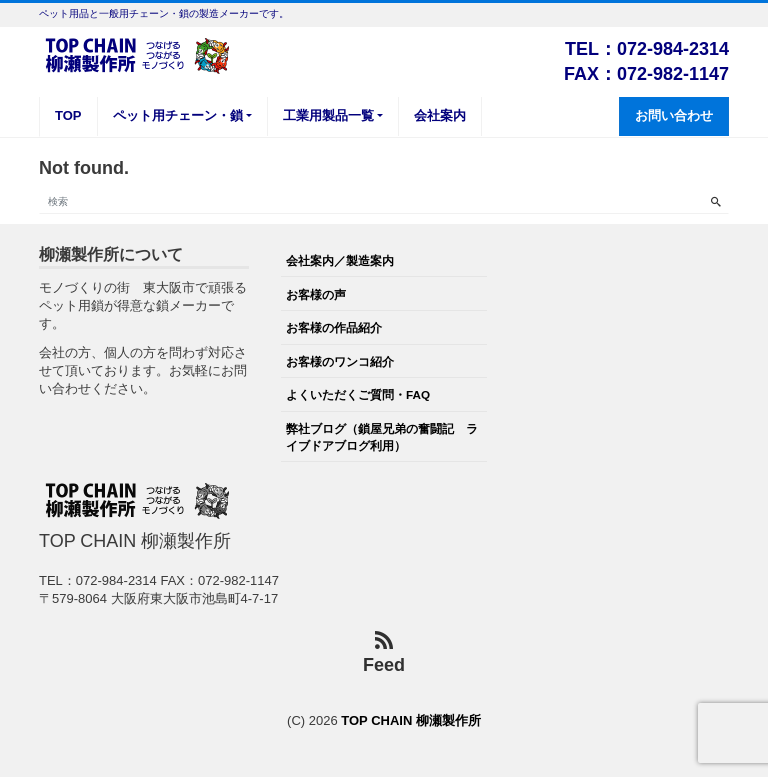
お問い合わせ (674, 115)
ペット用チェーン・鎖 (178, 115)
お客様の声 (316, 294)
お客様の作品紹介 (334, 327)
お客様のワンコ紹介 (340, 361)
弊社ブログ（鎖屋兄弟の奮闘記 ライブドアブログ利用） (382, 436)
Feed (384, 653)
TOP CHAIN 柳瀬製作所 (411, 720)
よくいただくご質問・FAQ (358, 394)
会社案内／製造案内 (340, 260)
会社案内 (440, 115)
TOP (68, 115)
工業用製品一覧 (328, 115)
